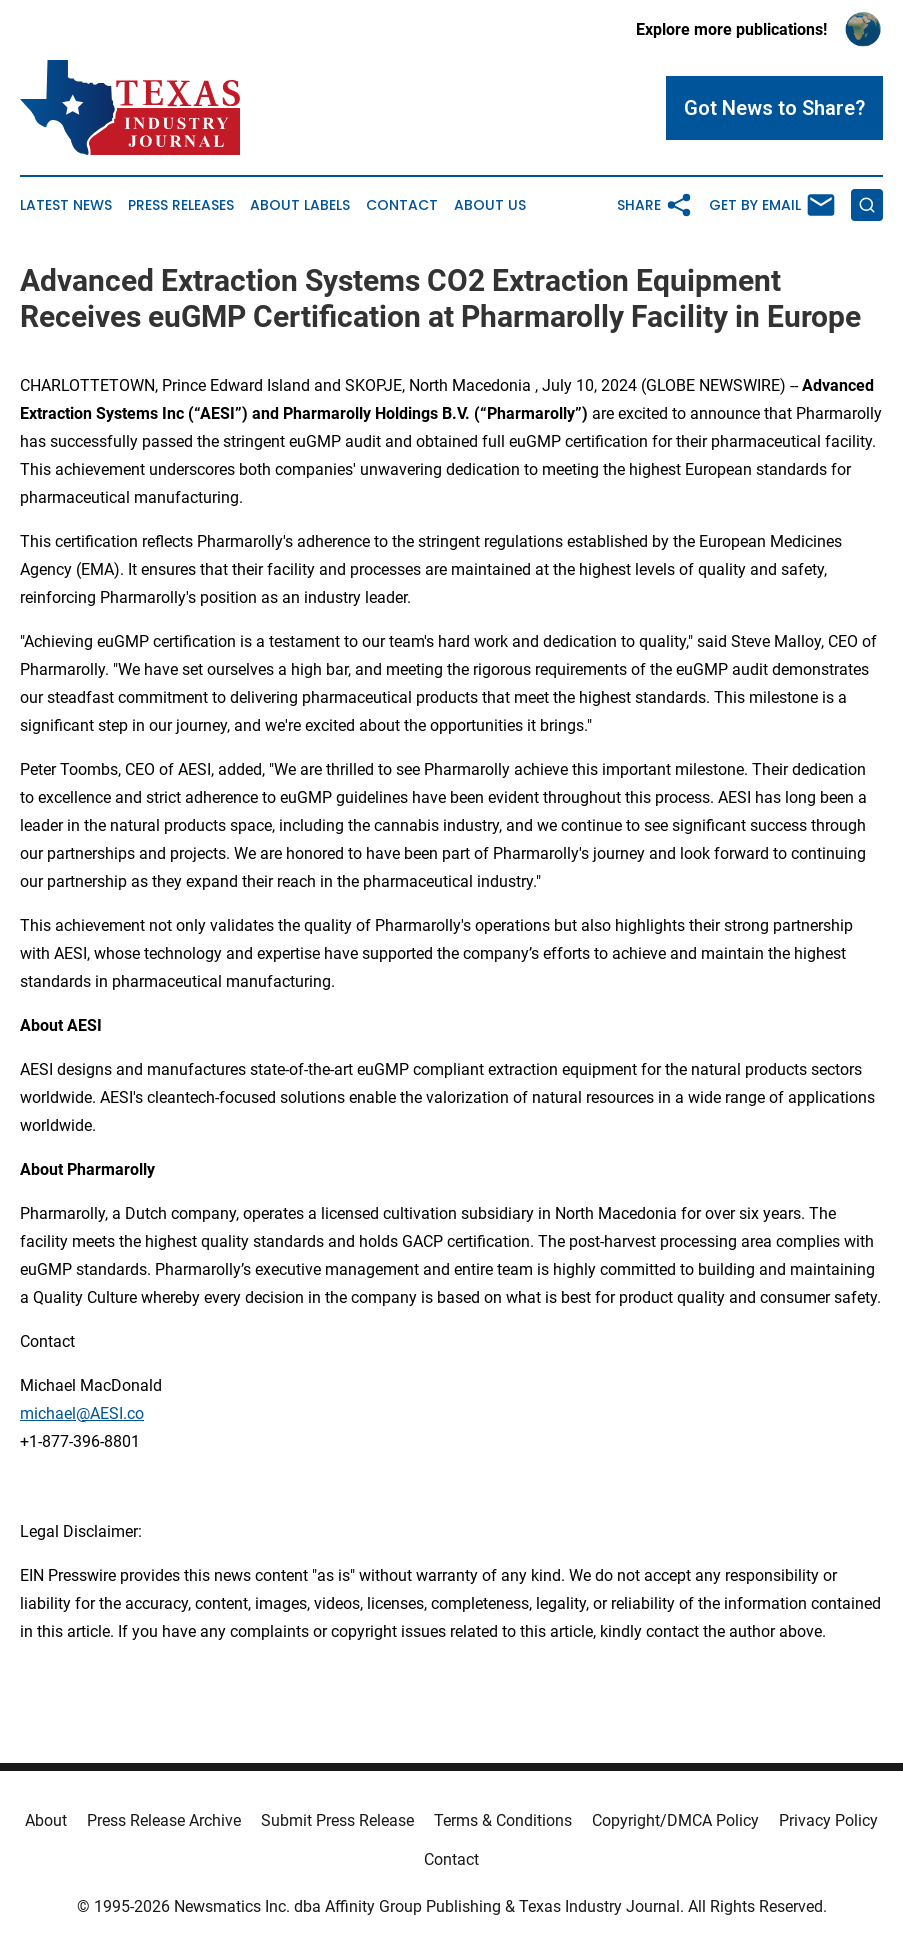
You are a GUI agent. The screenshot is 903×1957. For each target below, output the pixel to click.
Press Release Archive (164, 1820)
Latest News (66, 205)
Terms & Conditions (503, 1820)
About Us (490, 205)
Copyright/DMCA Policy (675, 1820)
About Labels (300, 205)
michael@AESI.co (82, 1413)
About (46, 1820)
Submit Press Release (337, 1820)
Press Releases (181, 205)
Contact (402, 205)
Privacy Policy (828, 1820)
